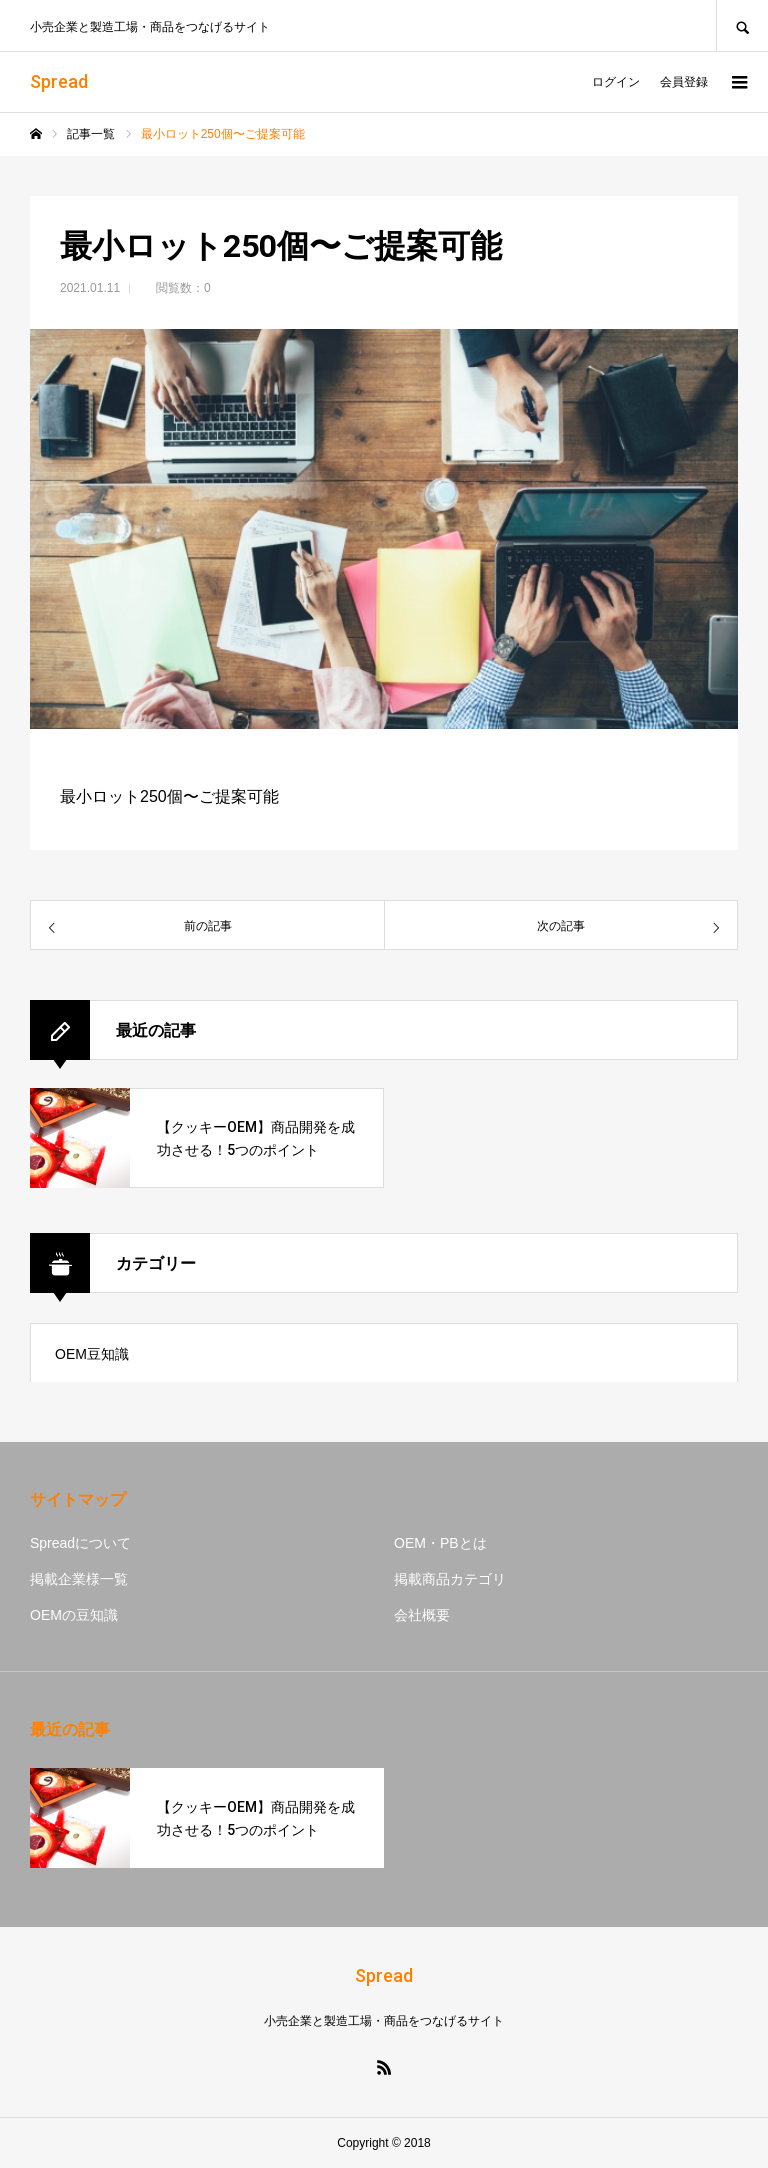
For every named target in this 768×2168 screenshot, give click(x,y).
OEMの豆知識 (74, 1615)
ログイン (616, 82)
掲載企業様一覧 (79, 1579)
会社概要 (422, 1615)
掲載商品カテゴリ (450, 1579)
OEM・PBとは (440, 1543)
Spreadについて (80, 1543)
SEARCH (742, 25)
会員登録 (684, 82)
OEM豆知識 (92, 1354)
